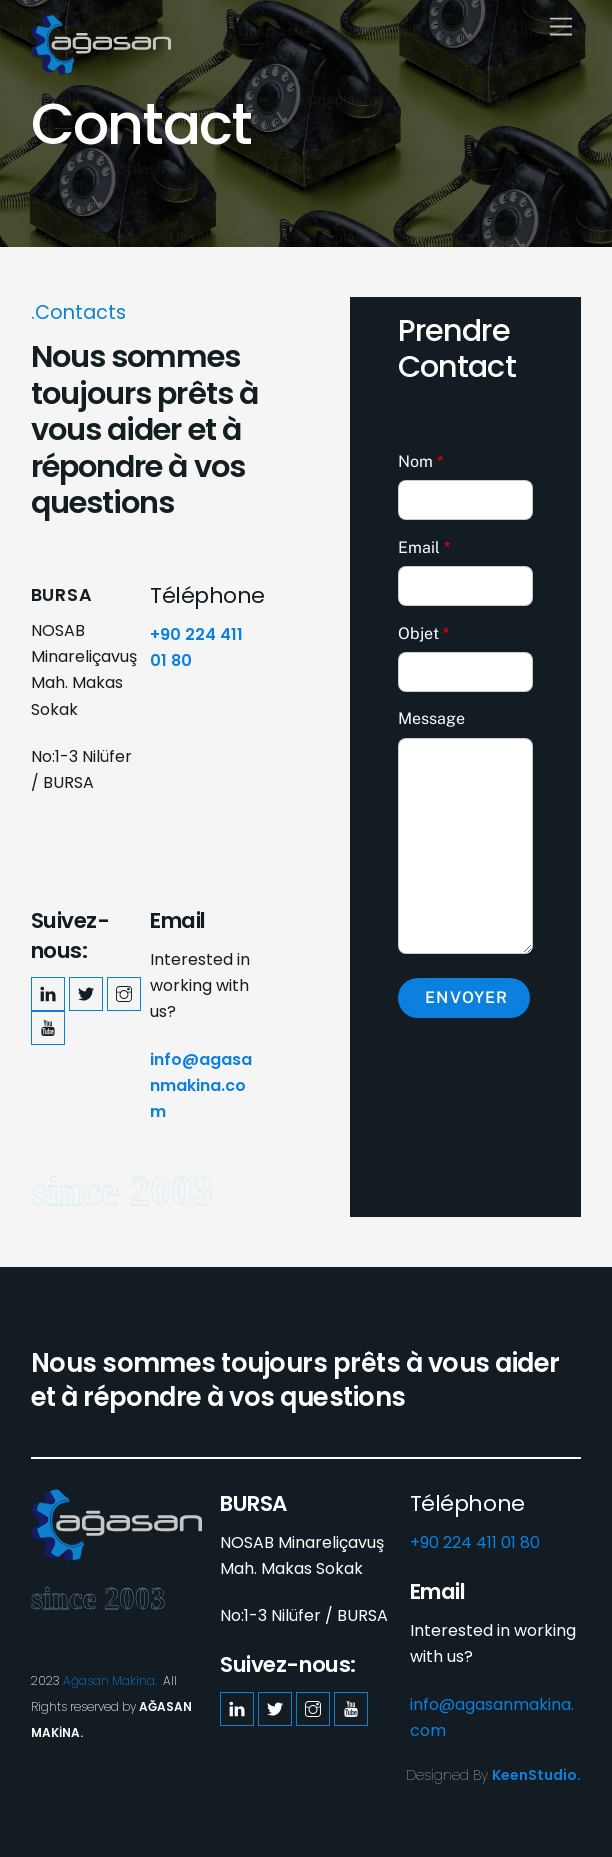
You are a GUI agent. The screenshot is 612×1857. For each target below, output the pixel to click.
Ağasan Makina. (110, 1680)
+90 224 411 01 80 (475, 1542)
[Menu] (561, 27)
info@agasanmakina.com (201, 1086)
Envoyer (466, 997)
